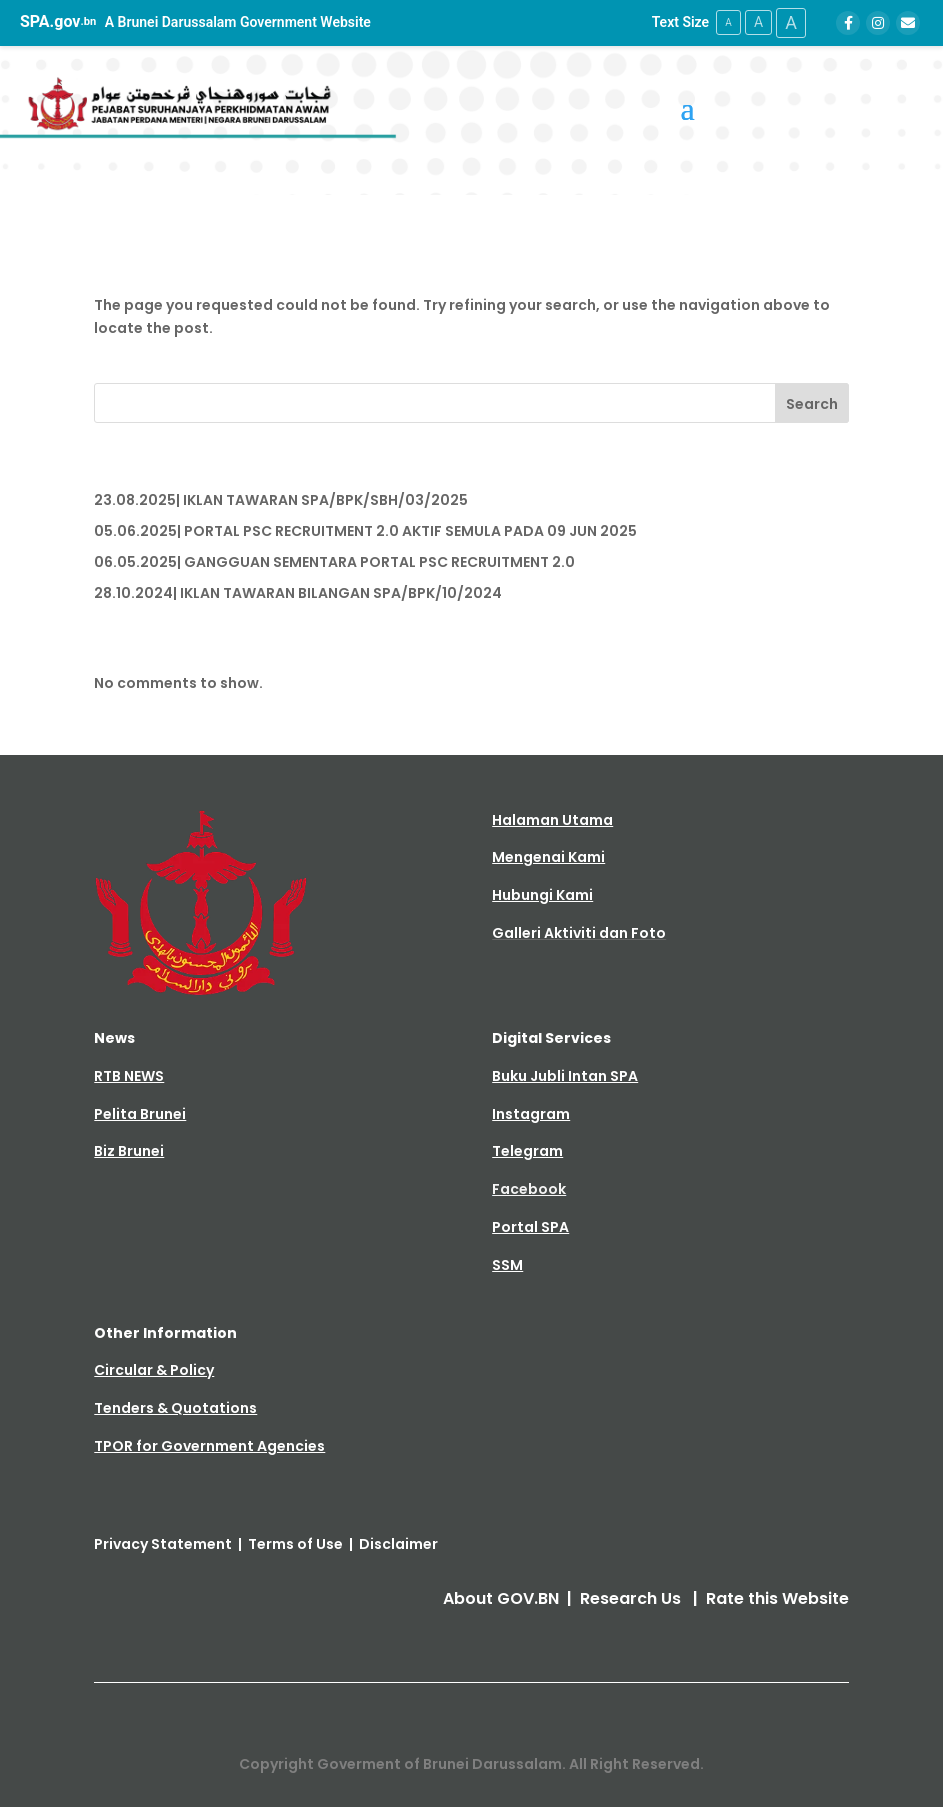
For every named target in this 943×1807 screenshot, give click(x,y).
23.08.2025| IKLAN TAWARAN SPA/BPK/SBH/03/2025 (281, 500)
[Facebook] (848, 23)
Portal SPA (530, 1227)
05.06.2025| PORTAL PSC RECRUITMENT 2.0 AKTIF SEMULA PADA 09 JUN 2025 (365, 531)
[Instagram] (878, 23)
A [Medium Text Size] (758, 22)
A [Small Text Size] (728, 22)
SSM (507, 1265)
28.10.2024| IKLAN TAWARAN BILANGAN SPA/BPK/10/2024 (298, 593)
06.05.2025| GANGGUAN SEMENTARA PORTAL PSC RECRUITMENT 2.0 (334, 562)
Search (812, 404)
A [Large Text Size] (791, 22)
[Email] (908, 23)
